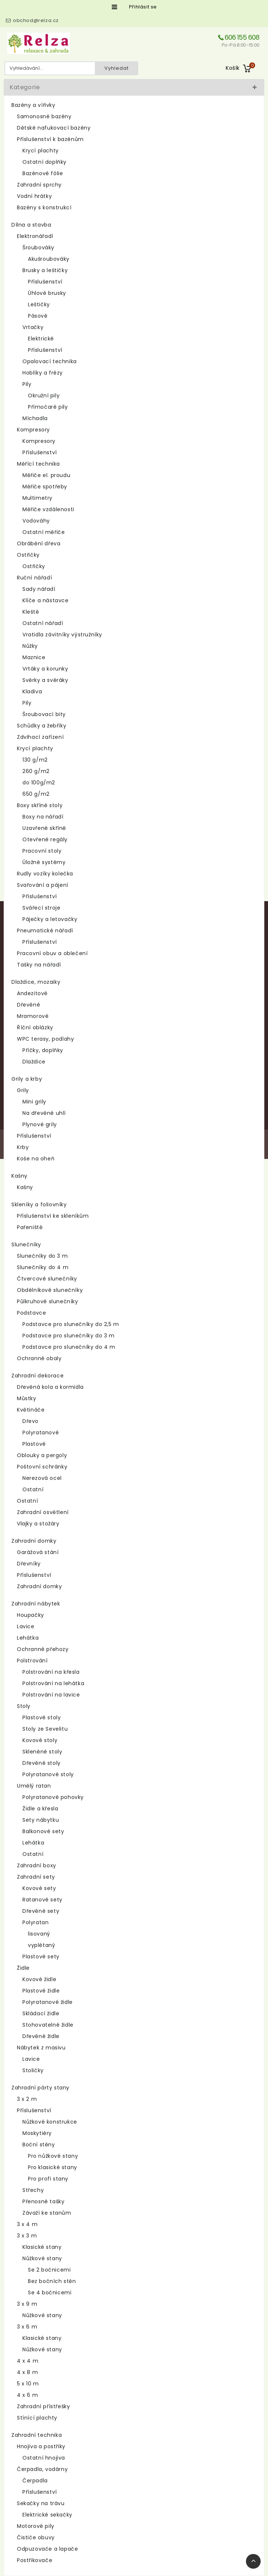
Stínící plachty (37, 2417)
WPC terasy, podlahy (45, 1039)
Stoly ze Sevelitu (45, 1729)
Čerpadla (35, 2480)
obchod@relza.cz (36, 20)
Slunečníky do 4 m (42, 1267)
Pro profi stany (48, 2178)
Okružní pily (44, 395)
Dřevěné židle (41, 2036)
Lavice (26, 1626)
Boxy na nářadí (42, 816)
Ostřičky (28, 555)
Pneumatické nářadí (45, 930)
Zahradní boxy (36, 1865)
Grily (23, 1090)
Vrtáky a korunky (45, 668)
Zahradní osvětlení (43, 1512)
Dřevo (30, 1421)
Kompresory (33, 429)
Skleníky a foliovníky (39, 1204)
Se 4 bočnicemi (49, 2292)
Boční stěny (38, 2144)
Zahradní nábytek (35, 1603)
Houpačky (30, 1615)
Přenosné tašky (43, 2201)
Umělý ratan (34, 1785)
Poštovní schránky (42, 1466)
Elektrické (41, 338)
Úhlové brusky (47, 293)
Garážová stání (37, 1552)
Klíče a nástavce (45, 600)
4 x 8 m (27, 2372)
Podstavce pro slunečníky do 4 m (68, 1347)
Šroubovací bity (44, 714)
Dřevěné (28, 1004)
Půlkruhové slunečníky (47, 1301)
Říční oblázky (35, 1027)
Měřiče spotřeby (44, 486)
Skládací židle (40, 2013)
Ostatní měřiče (43, 532)
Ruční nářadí (34, 577)
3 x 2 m (27, 2099)
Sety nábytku (40, 1820)
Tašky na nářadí (39, 964)
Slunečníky (26, 1244)
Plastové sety (41, 1956)
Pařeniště (30, 1227)
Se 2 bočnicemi (49, 2269)
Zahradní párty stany (40, 2087)
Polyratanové (40, 1432)
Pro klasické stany (52, 2167)
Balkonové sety (43, 1831)
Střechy (33, 2190)
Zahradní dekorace (37, 1375)
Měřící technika (38, 463)
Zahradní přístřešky (43, 2406)
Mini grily (34, 1101)
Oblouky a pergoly (42, 1455)
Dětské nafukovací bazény (53, 127)
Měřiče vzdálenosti (48, 509)
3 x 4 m (27, 2224)
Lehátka (28, 1637)
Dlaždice (34, 1061)
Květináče (30, 1409)
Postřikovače (34, 2560)
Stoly (24, 1706)
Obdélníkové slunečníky (50, 1290)
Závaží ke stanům (46, 2212)
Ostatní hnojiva (43, 2457)
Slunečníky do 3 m (42, 1256)
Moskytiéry (37, 2133)
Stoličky (33, 2070)
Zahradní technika (36, 2435)
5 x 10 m (28, 2383)
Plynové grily (39, 1124)
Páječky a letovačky (49, 919)
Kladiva (32, 691)
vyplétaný (41, 1945)
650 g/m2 (36, 794)
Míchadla (35, 418)
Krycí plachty (40, 150)
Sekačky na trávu (41, 2503)
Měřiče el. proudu (46, 475)
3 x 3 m (27, 2235)
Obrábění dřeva (38, 543)
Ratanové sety (42, 1899)
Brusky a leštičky (45, 270)
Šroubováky (38, 247)
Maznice (33, 657)
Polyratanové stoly (48, 1774)
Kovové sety (39, 1888)
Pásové (38, 315)
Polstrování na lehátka (53, 1683)
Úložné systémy (43, 862)
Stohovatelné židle (48, 2024)
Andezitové (32, 993)
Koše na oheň (35, 1158)
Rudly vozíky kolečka (45, 873)
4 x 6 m (27, 2395)
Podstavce (31, 1312)
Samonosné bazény (44, 116)
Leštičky (39, 304)
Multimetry (37, 498)
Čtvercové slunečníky (47, 1278)
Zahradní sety (36, 1876)
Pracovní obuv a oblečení (52, 953)
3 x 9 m (27, 2304)
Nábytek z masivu (41, 2047)
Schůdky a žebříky (41, 725)
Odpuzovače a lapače (47, 2548)
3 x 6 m (27, 2326)
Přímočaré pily (48, 407)
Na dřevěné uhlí (44, 1113)
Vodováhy (36, 520)
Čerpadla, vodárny (42, 2469)
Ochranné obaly (39, 1358)
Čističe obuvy (36, 2537)
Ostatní (32, 1489)
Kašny (19, 1175)
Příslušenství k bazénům (50, 139)
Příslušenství (45, 281)
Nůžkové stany (42, 2258)
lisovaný (39, 1933)
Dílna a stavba (31, 224)
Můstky (26, 1398)
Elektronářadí (35, 236)
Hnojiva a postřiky (41, 2446)
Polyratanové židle (47, 2002)
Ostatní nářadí (42, 623)
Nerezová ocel (42, 1478)
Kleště (30, 611)
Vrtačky (32, 327)
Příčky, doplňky (42, 1050)
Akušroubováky (48, 259)
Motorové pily (35, 2526)
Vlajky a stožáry (38, 1523)
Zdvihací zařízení (40, 737)
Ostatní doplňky (44, 162)
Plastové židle (41, 1990)
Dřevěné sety (40, 1911)
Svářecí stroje (41, 907)
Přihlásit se (143, 6)
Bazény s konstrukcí (44, 207)
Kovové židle (39, 1979)
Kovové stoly (39, 1740)
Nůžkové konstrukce (49, 2121)
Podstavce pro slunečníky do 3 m (68, 1335)
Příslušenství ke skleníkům (53, 1216)
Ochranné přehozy (43, 1649)
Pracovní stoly (41, 851)
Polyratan (35, 1922)
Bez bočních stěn (52, 2281)
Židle (23, 1968)
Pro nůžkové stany (53, 2156)
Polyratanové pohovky (53, 1797)
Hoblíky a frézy (42, 372)
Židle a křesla (40, 1808)
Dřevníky (29, 1563)
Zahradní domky (33, 1540)
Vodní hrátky (34, 196)
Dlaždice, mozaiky (35, 982)
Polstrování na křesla (51, 1672)
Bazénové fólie (42, 173)
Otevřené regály (45, 839)
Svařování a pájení (42, 885)
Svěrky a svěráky (45, 680)
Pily (26, 384)
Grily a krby (26, 1079)
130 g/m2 (35, 759)
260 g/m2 (36, 771)
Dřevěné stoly (41, 1763)
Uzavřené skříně (44, 828)
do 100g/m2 (38, 782)
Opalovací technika (49, 361)
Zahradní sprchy (39, 184)
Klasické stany (41, 2247)
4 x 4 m (27, 2360)
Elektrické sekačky (47, 2514)
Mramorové (33, 1016)
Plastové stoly (41, 1717)
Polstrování (32, 1660)
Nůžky (30, 646)
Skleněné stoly (42, 1751)
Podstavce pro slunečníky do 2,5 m (70, 1324)
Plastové (34, 1444)
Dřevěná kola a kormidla (50, 1387)
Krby (23, 1147)
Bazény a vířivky (33, 105)
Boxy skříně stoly (39, 805)
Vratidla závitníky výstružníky (62, 634)
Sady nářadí (39, 589)
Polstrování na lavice (51, 1694)
